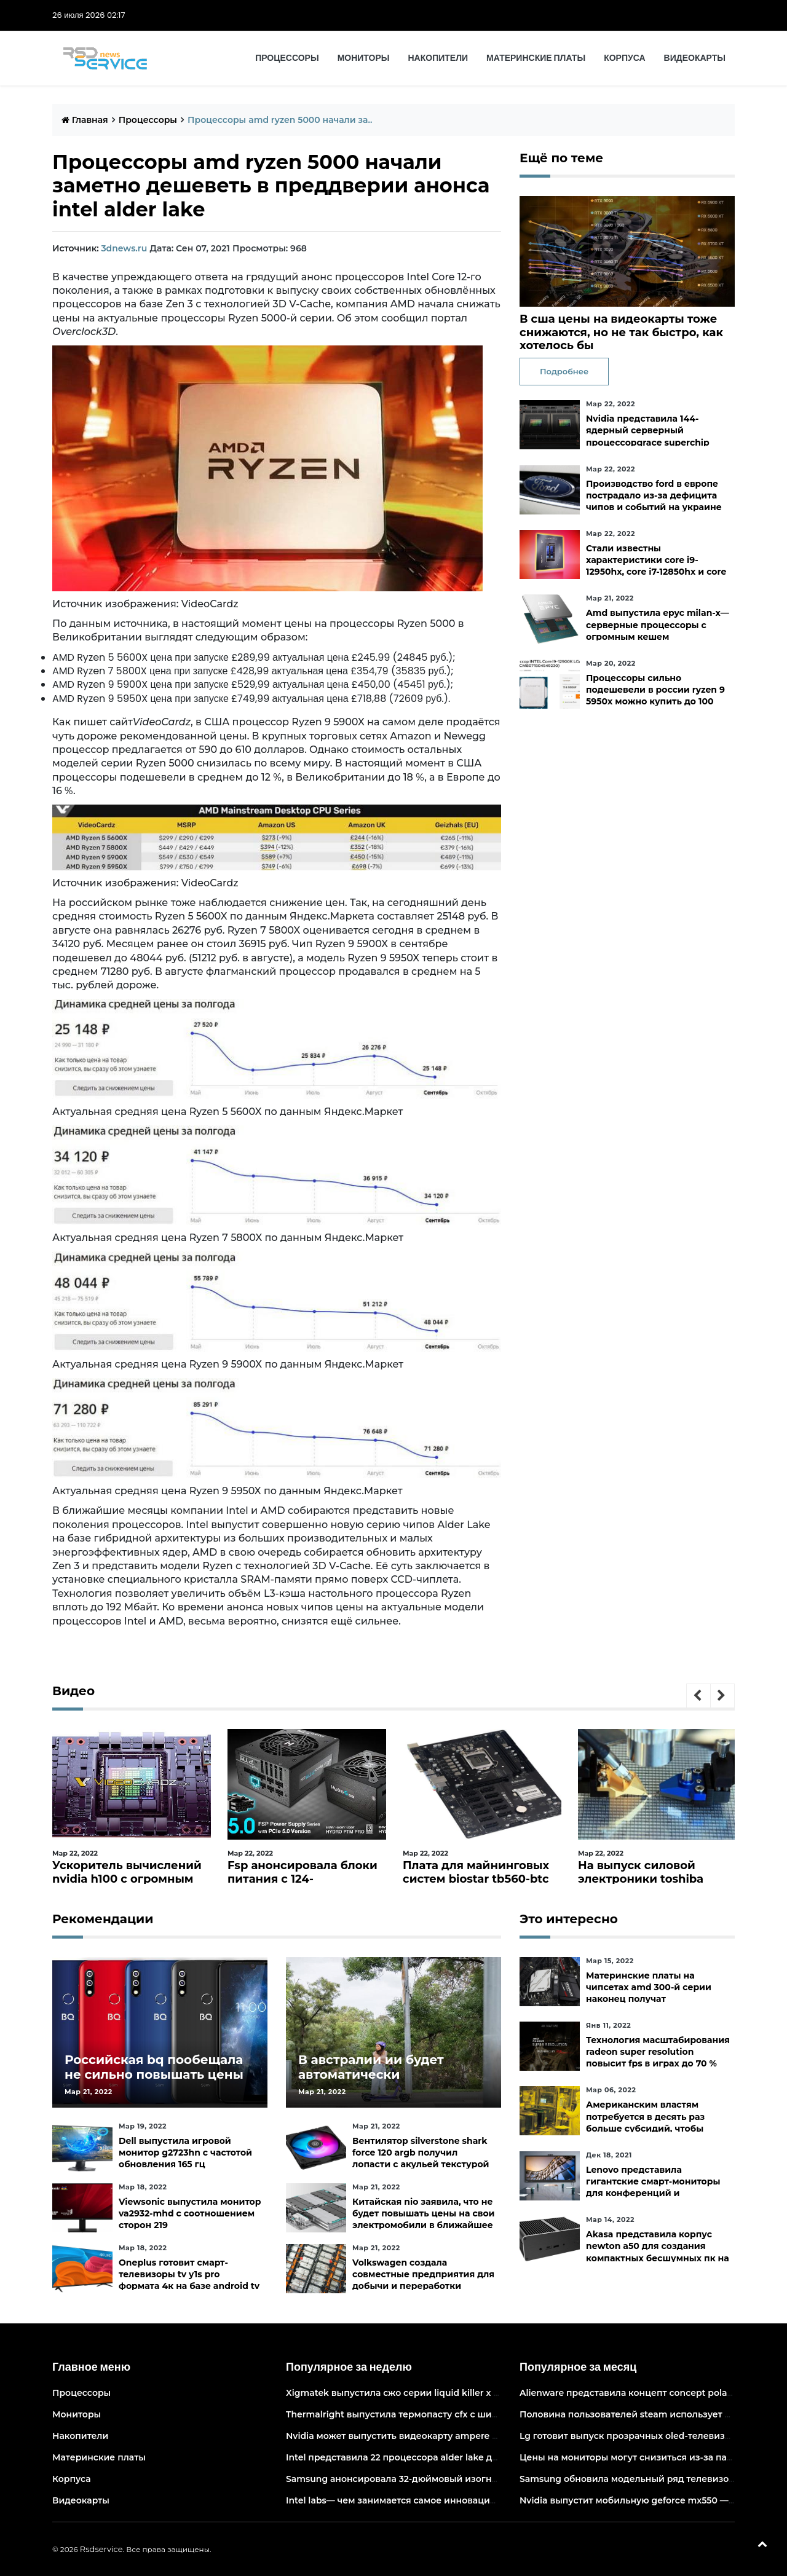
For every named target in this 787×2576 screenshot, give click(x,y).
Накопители (438, 58)
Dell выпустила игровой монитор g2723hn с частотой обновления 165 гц (185, 2152)
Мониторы (364, 58)
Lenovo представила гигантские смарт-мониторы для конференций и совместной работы (653, 2187)
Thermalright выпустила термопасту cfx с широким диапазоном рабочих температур (482, 2414)
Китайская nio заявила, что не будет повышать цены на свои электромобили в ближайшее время (423, 2219)
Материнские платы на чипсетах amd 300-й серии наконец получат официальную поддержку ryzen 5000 (648, 1999)
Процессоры (286, 58)
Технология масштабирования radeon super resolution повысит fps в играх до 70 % (658, 2051)
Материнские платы (535, 58)
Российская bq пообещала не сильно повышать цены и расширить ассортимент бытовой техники (154, 2081)
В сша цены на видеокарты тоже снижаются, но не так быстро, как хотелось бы (621, 332)
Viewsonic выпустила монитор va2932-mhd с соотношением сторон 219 (190, 2213)
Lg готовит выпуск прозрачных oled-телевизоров (633, 2435)
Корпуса (624, 58)
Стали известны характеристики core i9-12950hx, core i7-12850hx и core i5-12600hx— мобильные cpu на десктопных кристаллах (656, 572)
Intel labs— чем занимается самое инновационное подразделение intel (450, 2500)
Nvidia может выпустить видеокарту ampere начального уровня (433, 2435)
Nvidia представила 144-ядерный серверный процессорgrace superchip (648, 430)
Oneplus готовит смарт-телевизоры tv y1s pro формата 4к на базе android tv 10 (189, 2280)
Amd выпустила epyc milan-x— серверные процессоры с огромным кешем (657, 624)
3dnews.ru (124, 248)
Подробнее (564, 371)
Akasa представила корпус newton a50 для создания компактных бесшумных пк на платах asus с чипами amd (657, 2252)
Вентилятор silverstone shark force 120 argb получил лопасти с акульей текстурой (420, 2152)
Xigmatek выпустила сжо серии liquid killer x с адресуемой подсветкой (450, 2392)
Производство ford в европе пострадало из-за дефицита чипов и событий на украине (654, 495)
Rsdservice (101, 2549)
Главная (84, 119)
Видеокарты (695, 58)
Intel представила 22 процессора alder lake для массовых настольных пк (453, 2457)
